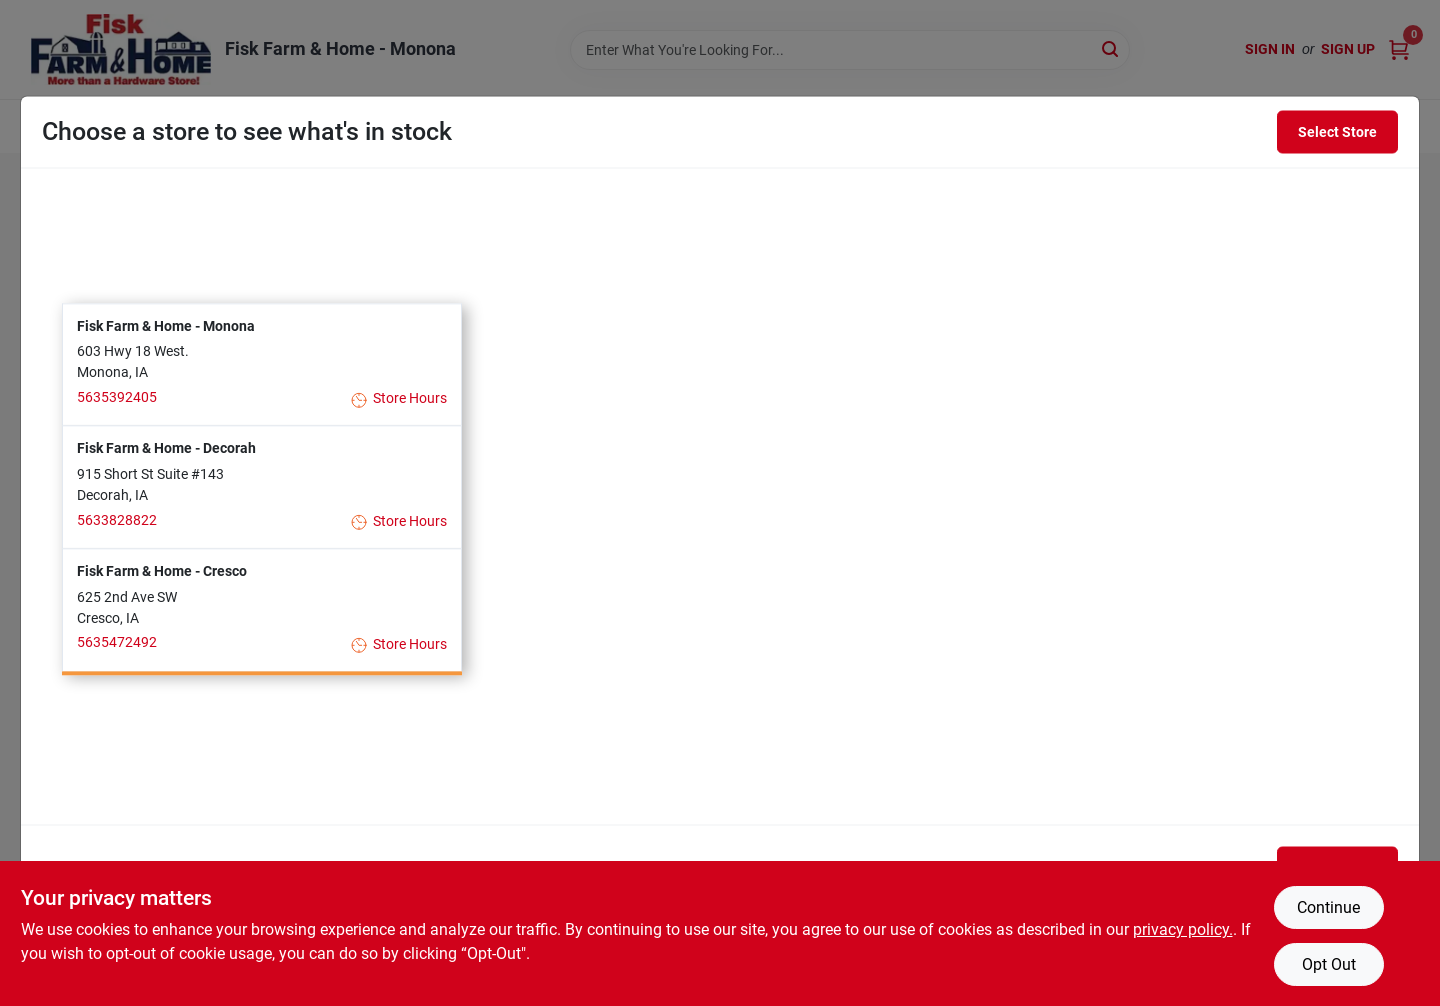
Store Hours (399, 399)
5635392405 (117, 397)
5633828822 (117, 520)
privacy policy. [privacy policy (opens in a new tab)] (1183, 929)
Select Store (1337, 132)
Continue (1328, 907)
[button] (262, 364)
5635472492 (117, 643)
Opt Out (1329, 964)
